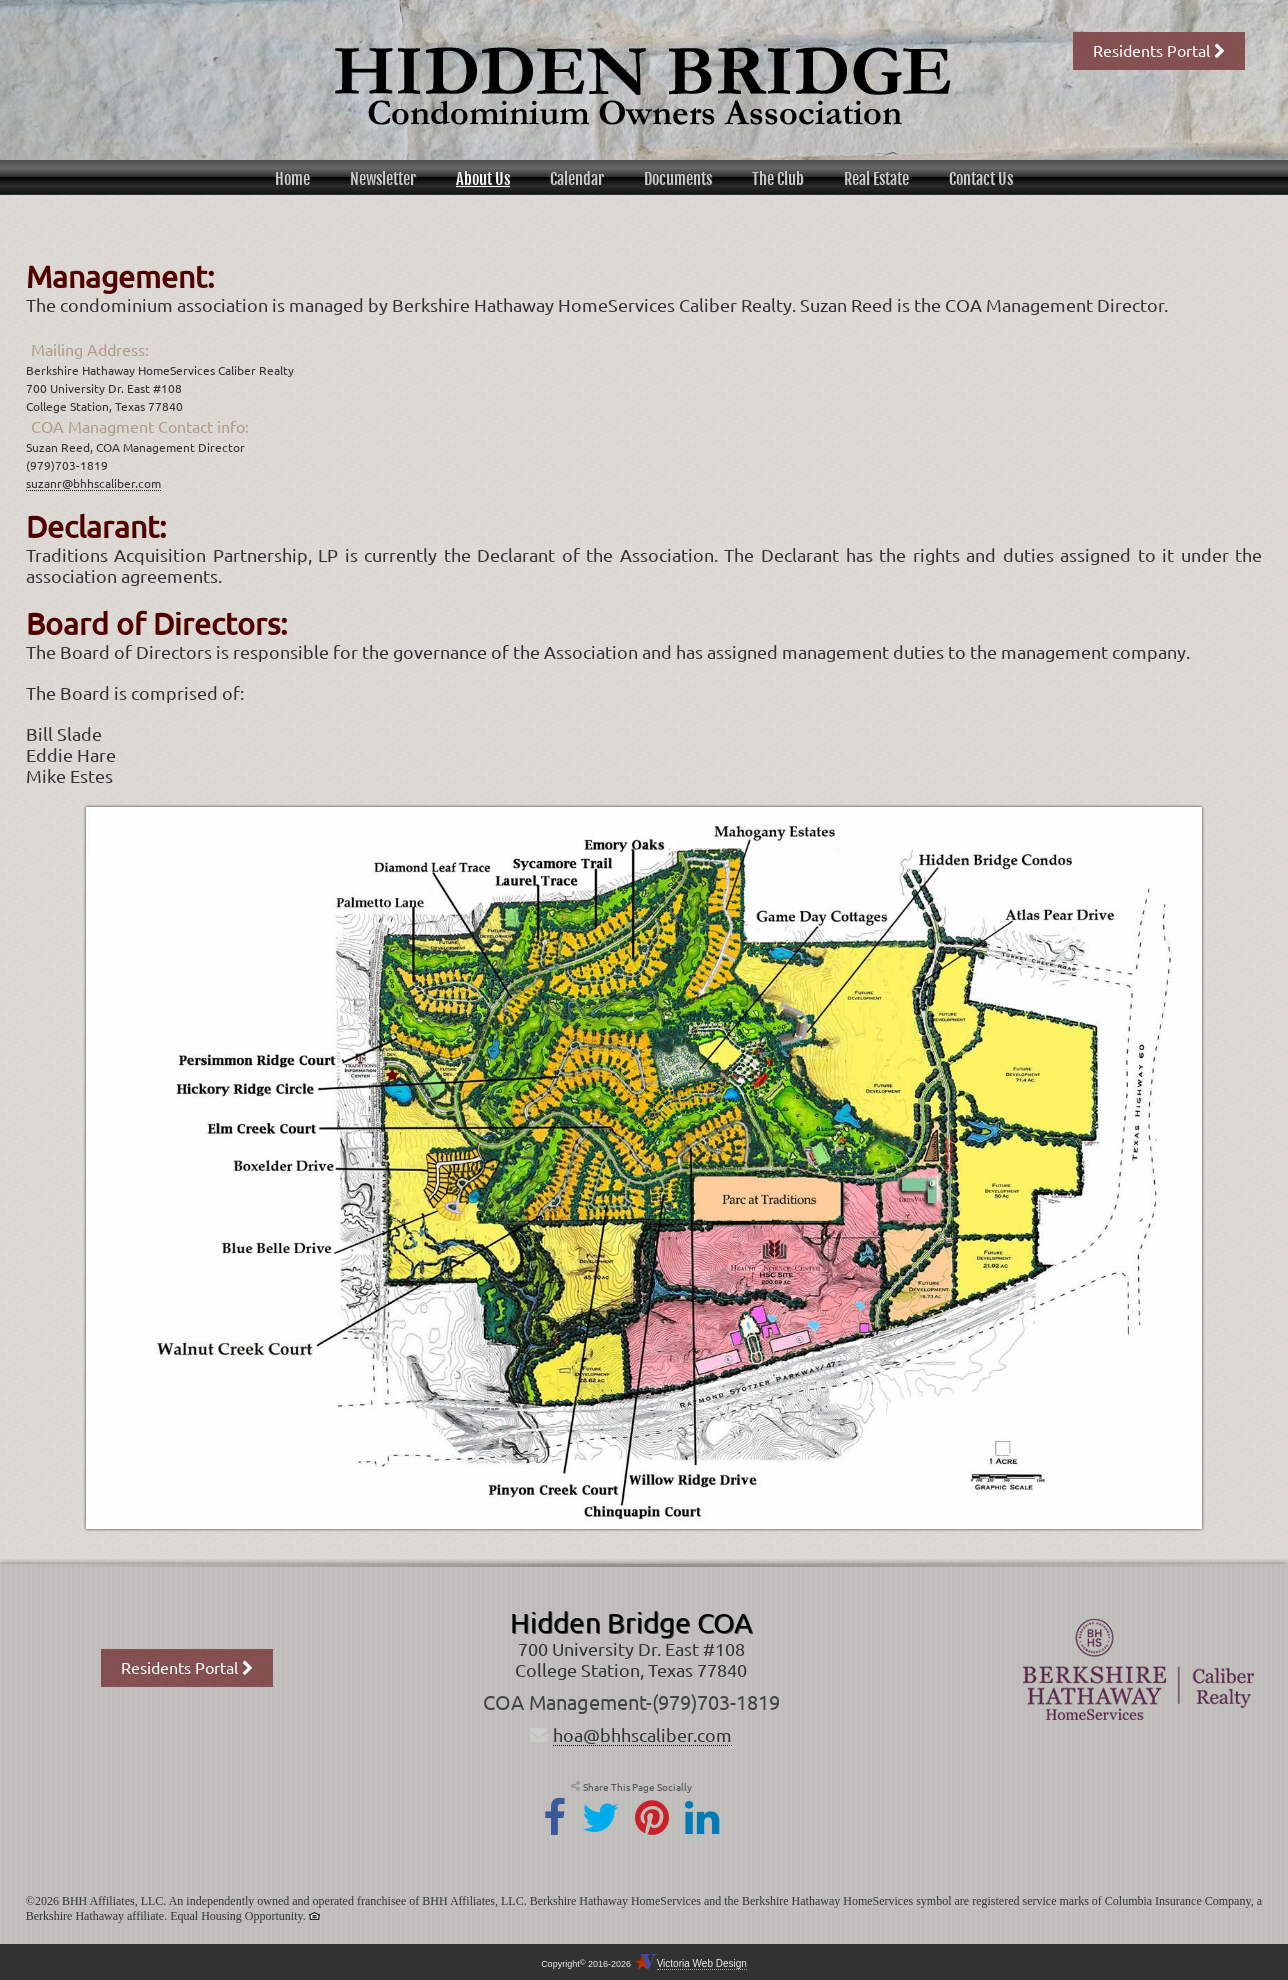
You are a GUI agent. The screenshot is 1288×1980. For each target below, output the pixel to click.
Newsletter (383, 179)
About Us (483, 179)
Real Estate (876, 179)
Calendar (577, 179)
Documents (678, 179)
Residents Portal (1159, 51)
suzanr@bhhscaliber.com (93, 483)
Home (292, 179)
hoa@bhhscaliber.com (642, 1735)
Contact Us (981, 179)
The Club (778, 179)
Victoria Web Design (702, 1963)
